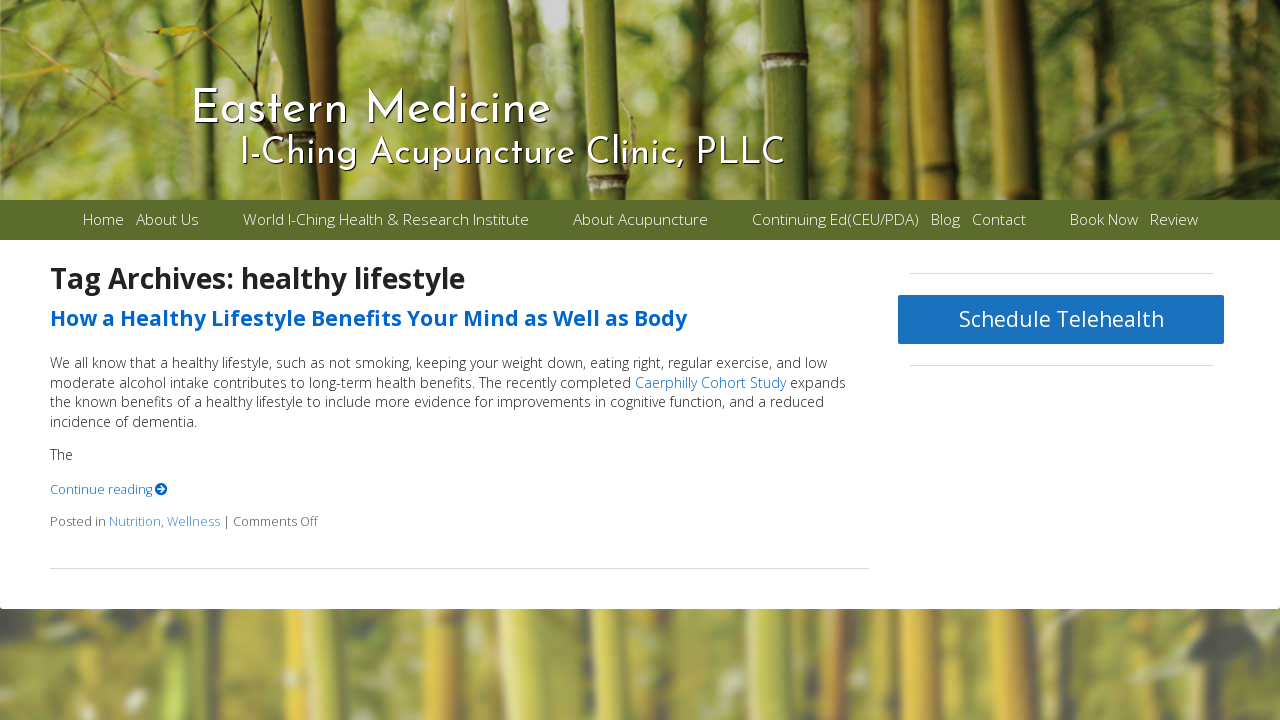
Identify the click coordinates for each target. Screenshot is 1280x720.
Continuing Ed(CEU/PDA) (835, 219)
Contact (999, 219)
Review (1174, 219)
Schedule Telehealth (1061, 319)
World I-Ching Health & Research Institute (386, 219)
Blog (945, 219)
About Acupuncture (640, 219)
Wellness (193, 521)
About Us (167, 219)
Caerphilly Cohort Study (710, 382)
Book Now (1104, 219)
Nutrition (135, 521)
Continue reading (109, 489)
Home (103, 219)
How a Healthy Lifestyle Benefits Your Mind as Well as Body (368, 318)
